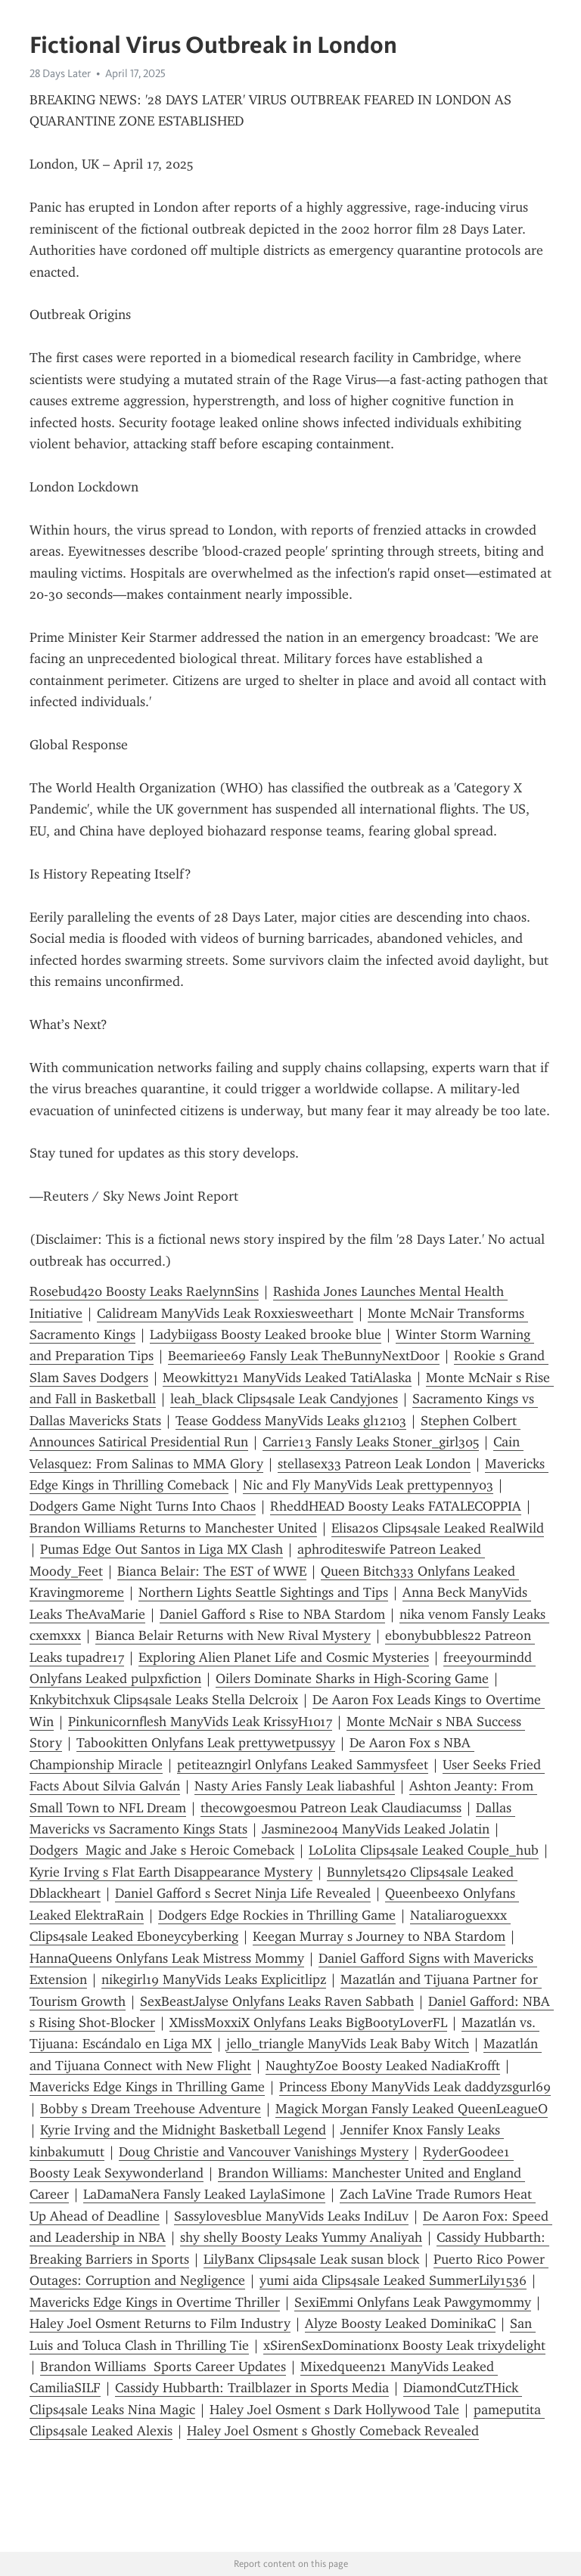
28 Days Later (60, 73)
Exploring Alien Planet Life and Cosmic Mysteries (283, 1657)
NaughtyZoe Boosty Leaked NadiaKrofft (383, 2065)
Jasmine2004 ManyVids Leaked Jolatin (375, 1829)
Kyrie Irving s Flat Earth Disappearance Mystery (171, 1872)
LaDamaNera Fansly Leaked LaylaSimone (204, 2194)
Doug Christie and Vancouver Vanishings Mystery (264, 2152)
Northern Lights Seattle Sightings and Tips (263, 1592)
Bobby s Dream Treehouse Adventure (150, 2108)
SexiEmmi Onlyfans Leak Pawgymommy (412, 2302)
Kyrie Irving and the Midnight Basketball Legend (183, 2130)
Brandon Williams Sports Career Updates (163, 2366)
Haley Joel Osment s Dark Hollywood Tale (334, 2409)
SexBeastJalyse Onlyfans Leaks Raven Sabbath (277, 2001)
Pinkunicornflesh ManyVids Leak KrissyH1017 (200, 1721)
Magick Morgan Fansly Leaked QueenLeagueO (411, 2108)
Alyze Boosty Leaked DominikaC (400, 2323)
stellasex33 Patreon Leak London (374, 1463)
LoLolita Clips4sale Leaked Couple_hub (424, 1850)
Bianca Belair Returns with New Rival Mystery (233, 1635)
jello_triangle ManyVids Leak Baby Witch (347, 2043)
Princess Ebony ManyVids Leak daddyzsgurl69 (415, 2086)
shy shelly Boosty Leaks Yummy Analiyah (301, 2237)
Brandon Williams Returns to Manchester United (173, 1528)
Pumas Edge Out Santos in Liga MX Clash (161, 1549)
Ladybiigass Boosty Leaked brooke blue (265, 1334)
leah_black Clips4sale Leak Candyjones (284, 1398)
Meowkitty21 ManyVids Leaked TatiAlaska (287, 1377)
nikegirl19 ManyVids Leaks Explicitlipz (213, 1979)
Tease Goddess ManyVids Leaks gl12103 (291, 1420)
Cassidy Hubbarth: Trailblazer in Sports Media (252, 2387)
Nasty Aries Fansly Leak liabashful (294, 1786)
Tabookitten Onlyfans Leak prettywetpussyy (205, 1742)
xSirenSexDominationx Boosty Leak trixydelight (404, 2345)
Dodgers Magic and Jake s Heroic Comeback (162, 1850)
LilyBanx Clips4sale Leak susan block (311, 2259)
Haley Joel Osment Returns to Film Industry (160, 2323)
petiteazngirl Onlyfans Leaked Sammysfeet (302, 1764)
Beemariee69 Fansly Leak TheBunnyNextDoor (304, 1355)
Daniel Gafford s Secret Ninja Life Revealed (243, 1893)
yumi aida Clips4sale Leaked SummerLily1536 (393, 2280)
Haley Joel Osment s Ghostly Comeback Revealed (333, 2431)
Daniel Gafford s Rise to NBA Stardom (272, 1614)
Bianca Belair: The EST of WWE (211, 1571)
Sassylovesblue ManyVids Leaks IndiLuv (291, 2216)
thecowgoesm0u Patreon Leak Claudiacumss (330, 1807)
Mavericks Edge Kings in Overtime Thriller (155, 2302)
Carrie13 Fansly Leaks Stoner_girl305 (371, 1442)
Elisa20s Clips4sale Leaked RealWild (437, 1528)
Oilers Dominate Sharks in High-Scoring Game (352, 1678)
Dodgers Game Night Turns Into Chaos (143, 1506)
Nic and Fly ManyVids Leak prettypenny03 (368, 1485)
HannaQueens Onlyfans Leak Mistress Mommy (167, 1958)
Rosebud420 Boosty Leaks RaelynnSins (144, 1291)
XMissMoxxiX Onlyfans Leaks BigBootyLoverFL (308, 2022)
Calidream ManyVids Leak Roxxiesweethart (225, 1313)
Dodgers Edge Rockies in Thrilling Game (277, 1915)
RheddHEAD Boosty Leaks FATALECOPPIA (395, 1506)
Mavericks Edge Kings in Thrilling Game (147, 2086)
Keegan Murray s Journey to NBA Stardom (379, 1936)
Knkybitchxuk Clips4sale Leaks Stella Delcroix (164, 1699)
